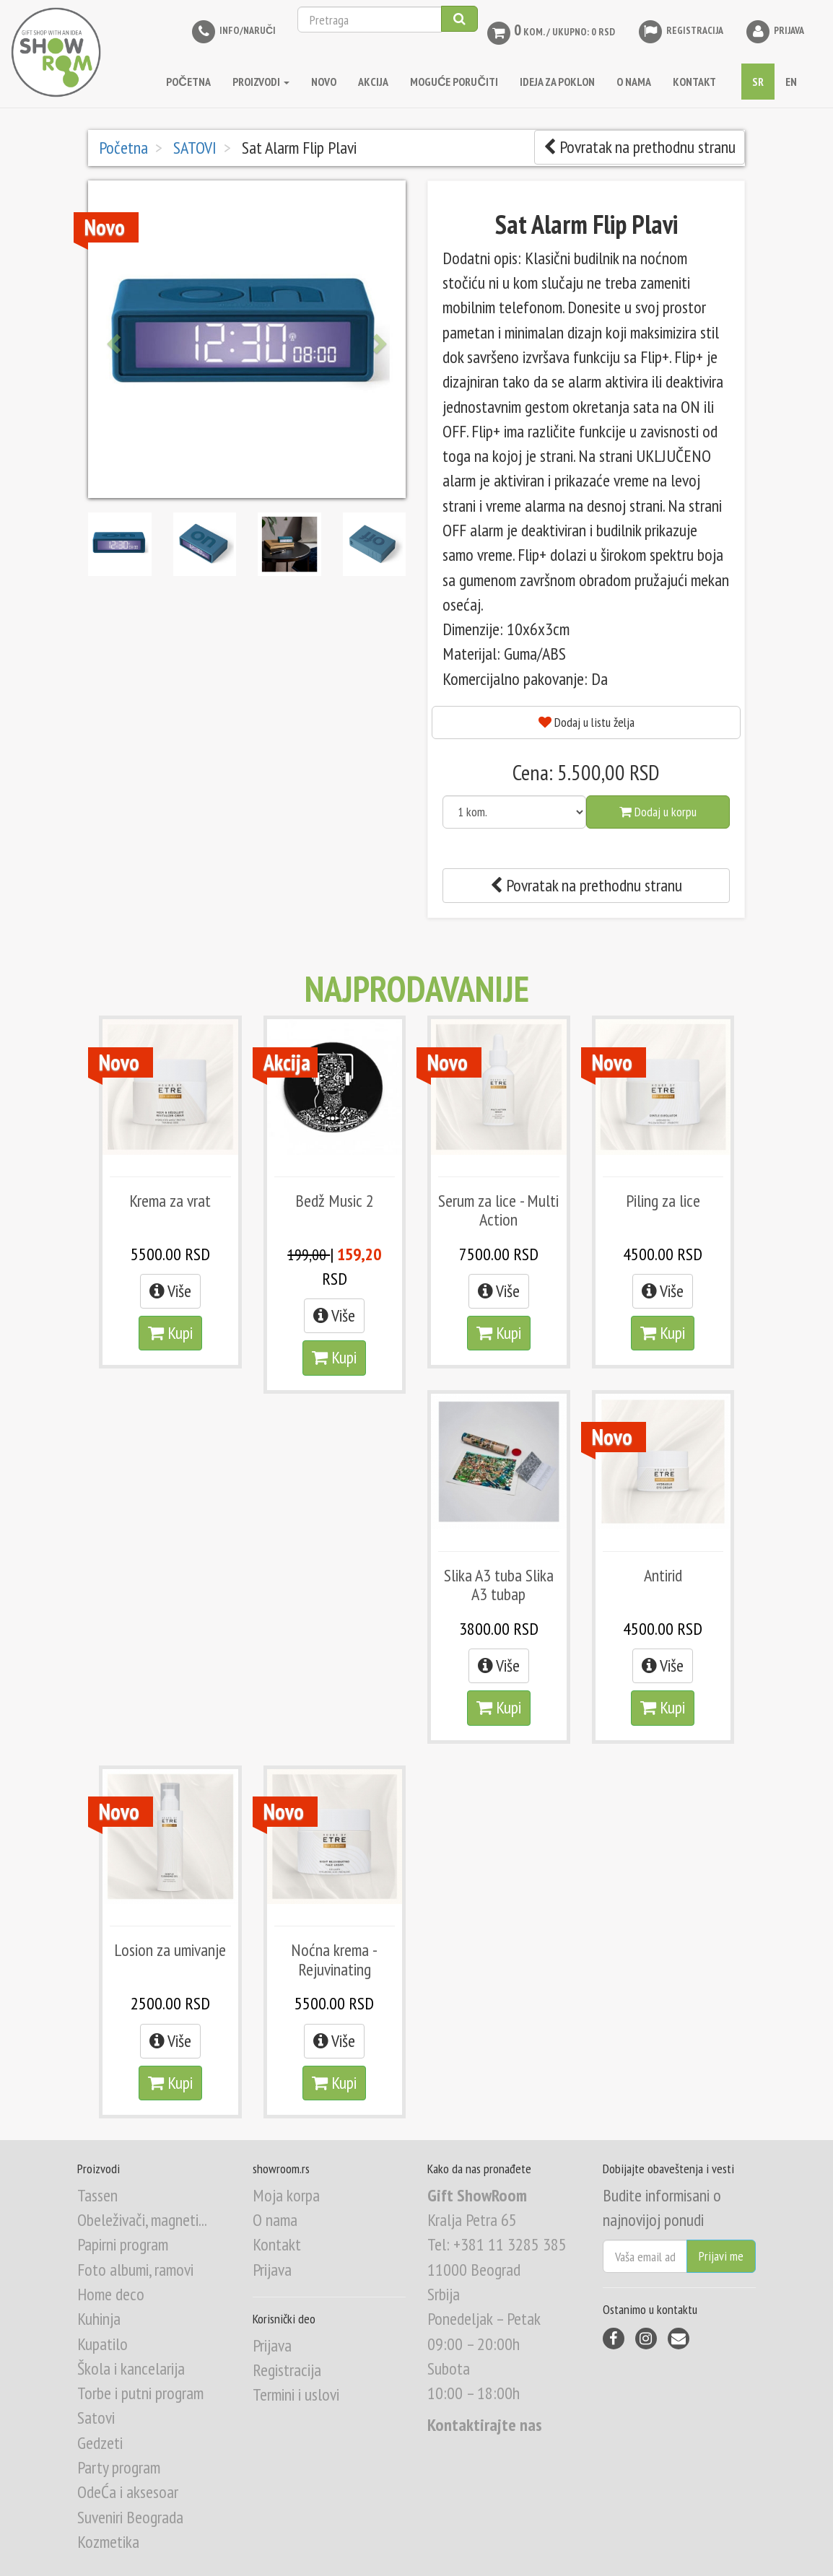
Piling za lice (663, 1200)
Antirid (663, 1575)
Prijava (774, 31)
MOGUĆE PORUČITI (454, 81)
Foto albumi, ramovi (135, 2269)
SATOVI (193, 147)
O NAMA (633, 81)
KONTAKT (694, 81)
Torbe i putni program (140, 2393)
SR (758, 81)
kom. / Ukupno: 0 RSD (550, 32)
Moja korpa (286, 2195)
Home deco (110, 2294)
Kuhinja (99, 2319)
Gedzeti (100, 2443)
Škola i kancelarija (131, 2368)
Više (170, 1291)
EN (791, 81)
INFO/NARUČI (233, 31)
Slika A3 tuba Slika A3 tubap (499, 1584)
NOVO (323, 81)
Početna (188, 81)
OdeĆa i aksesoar (127, 2492)
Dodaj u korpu (658, 811)
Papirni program (122, 2244)
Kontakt (277, 2244)
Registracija (680, 31)
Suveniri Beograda (130, 2517)
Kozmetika (108, 2542)
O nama (275, 2220)
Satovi (96, 2417)
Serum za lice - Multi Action (498, 1210)
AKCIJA (373, 81)
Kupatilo (102, 2344)
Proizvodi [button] (260, 81)
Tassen (97, 2195)
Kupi (170, 1333)
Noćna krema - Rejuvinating (334, 1959)
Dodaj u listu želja (586, 722)
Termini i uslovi (296, 2394)
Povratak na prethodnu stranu (640, 147)
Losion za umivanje (170, 1950)
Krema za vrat (170, 1200)
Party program (118, 2467)
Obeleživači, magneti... (142, 2220)
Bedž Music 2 (334, 1200)
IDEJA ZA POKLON (557, 81)
